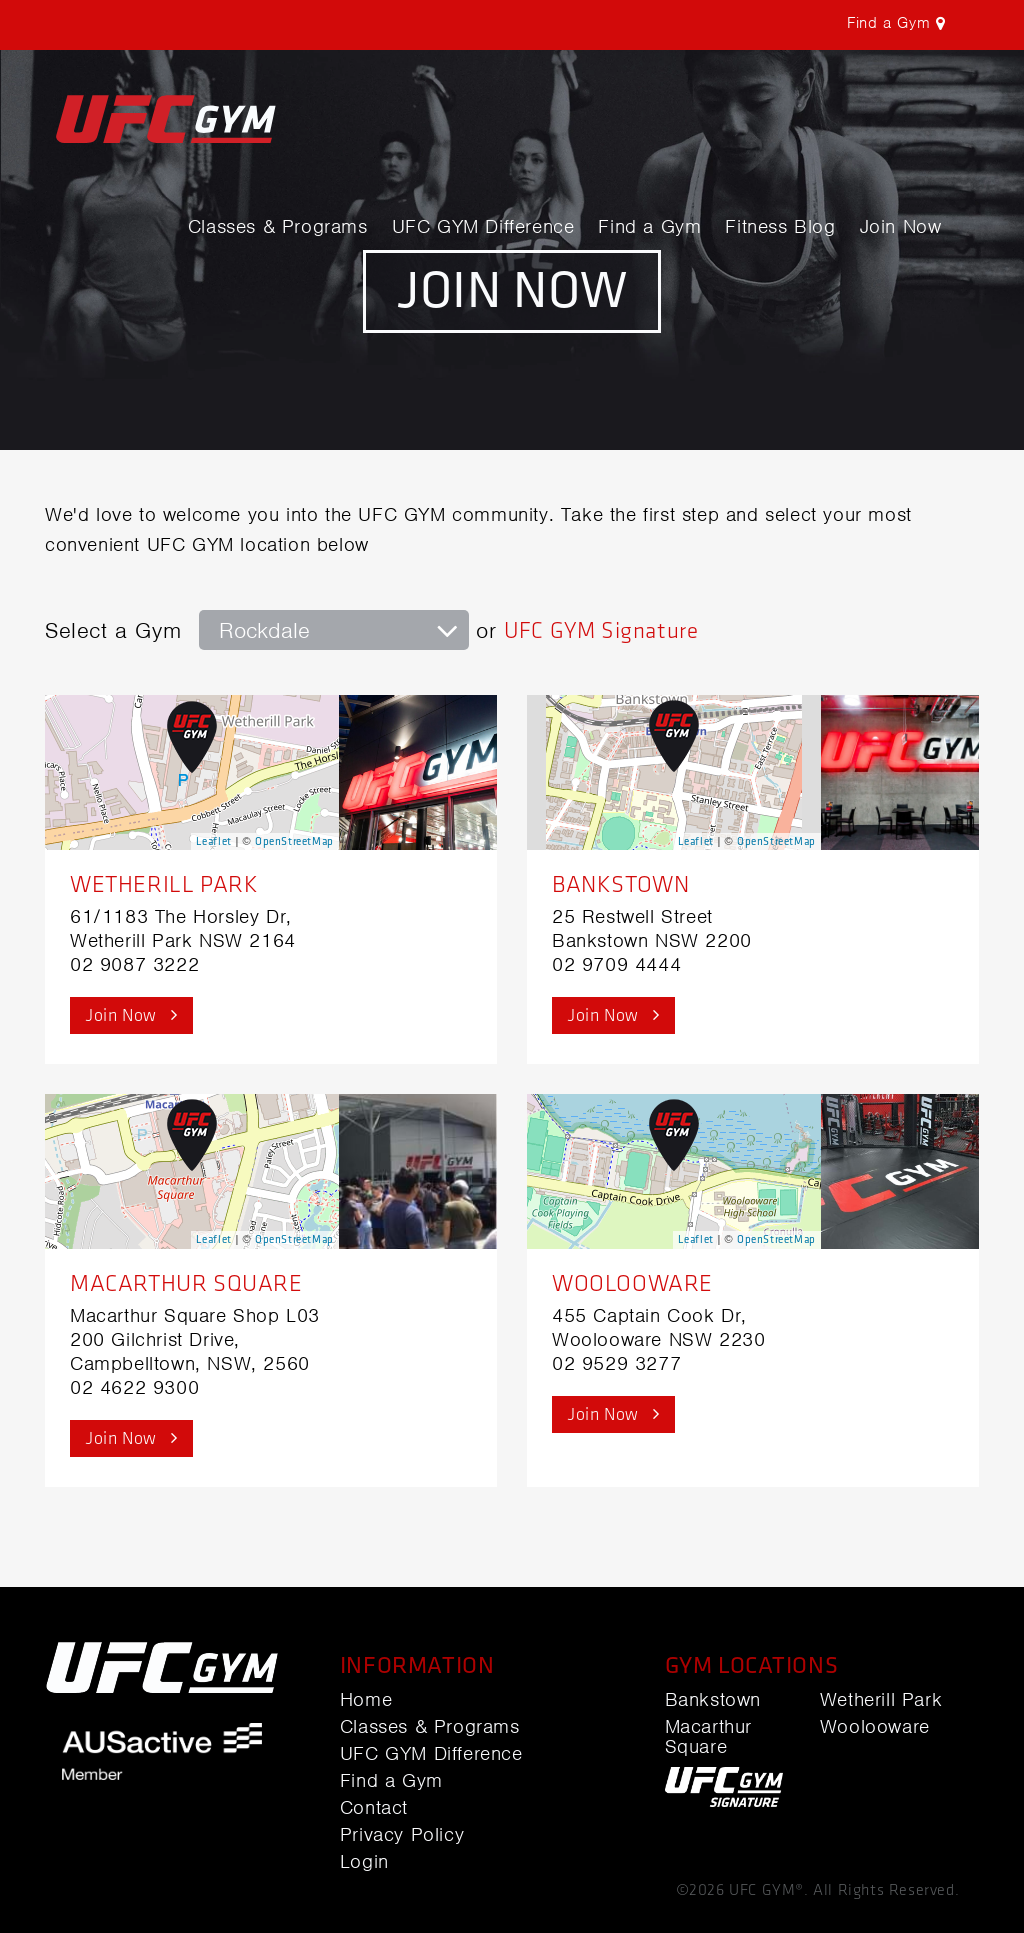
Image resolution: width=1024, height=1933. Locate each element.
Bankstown (620, 884)
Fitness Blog (780, 227)
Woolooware (632, 1283)
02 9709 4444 (616, 964)
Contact (374, 1808)
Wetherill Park (164, 884)
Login (364, 1862)
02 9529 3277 (616, 1363)
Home (366, 1700)
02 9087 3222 (134, 964)
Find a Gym (649, 227)
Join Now (901, 227)
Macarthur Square (186, 1283)
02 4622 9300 (134, 1387)
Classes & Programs (278, 227)
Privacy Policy (402, 1835)
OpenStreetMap (294, 841)
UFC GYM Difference (483, 227)
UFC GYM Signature (601, 631)
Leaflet (214, 841)
